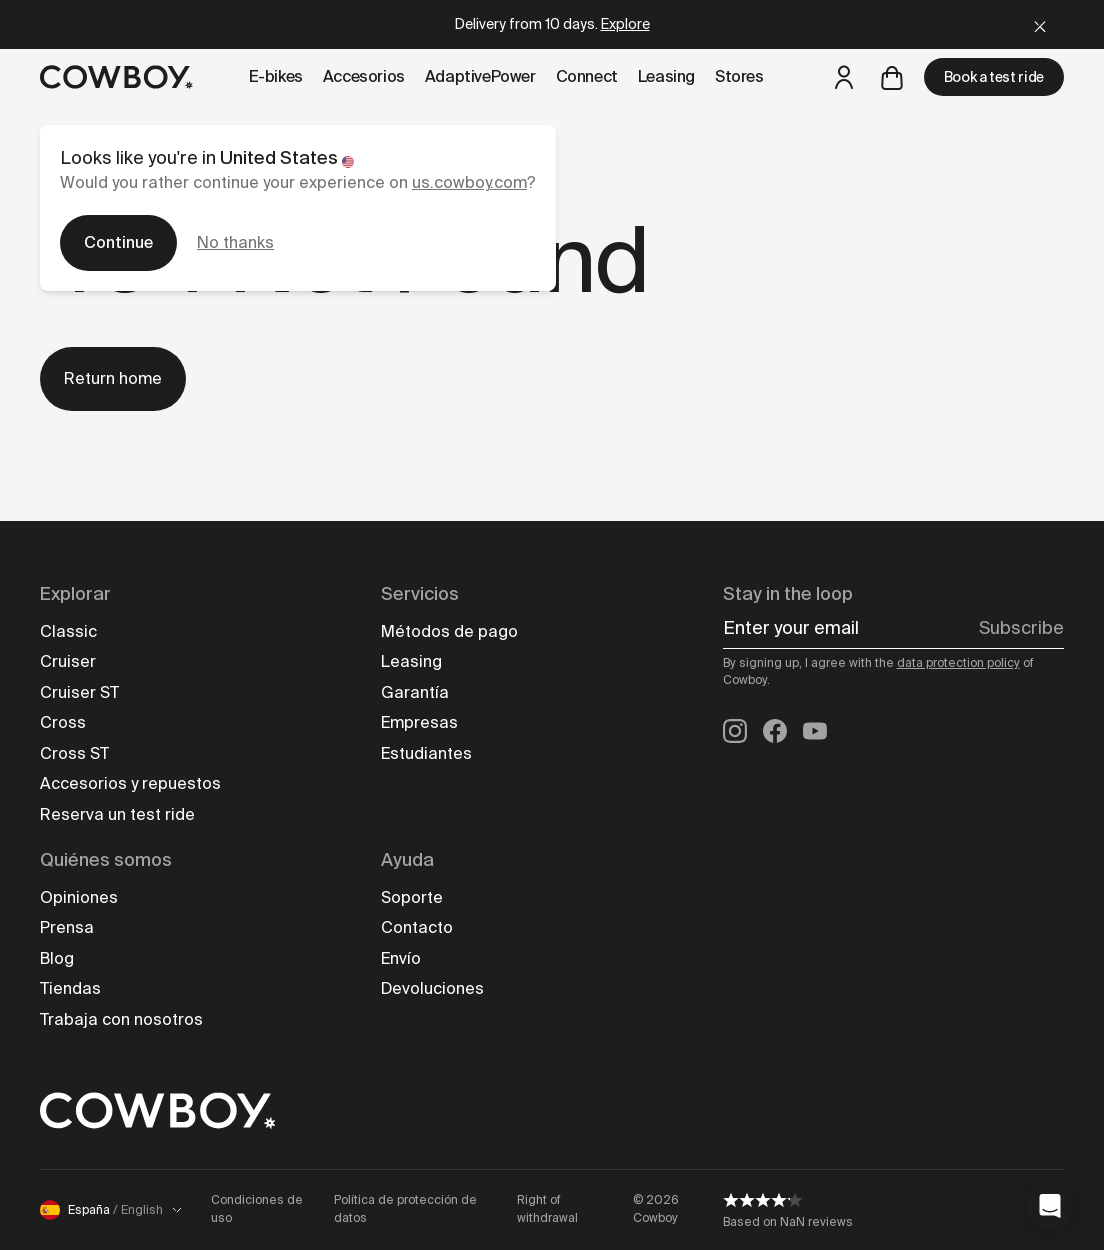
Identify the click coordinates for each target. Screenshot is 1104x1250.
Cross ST (74, 753)
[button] (1050, 1206)
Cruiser (68, 661)
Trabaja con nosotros (121, 1019)
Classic (68, 631)
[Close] (1040, 24)
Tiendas (70, 988)
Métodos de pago (449, 631)
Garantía (415, 692)
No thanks (235, 242)
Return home (113, 378)
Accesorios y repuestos (130, 783)
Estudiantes (426, 753)
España (111, 1210)
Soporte (412, 897)
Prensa (67, 927)
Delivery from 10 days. (552, 24)
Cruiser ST (79, 692)
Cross (63, 722)
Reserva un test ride (117, 814)
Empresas (419, 722)
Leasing (411, 661)
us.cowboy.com (469, 182)
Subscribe (1021, 628)
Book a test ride (994, 77)
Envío (401, 958)
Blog (57, 958)
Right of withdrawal (547, 1209)
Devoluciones (432, 988)
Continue (118, 242)
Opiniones (79, 897)
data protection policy (958, 663)
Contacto (417, 927)
